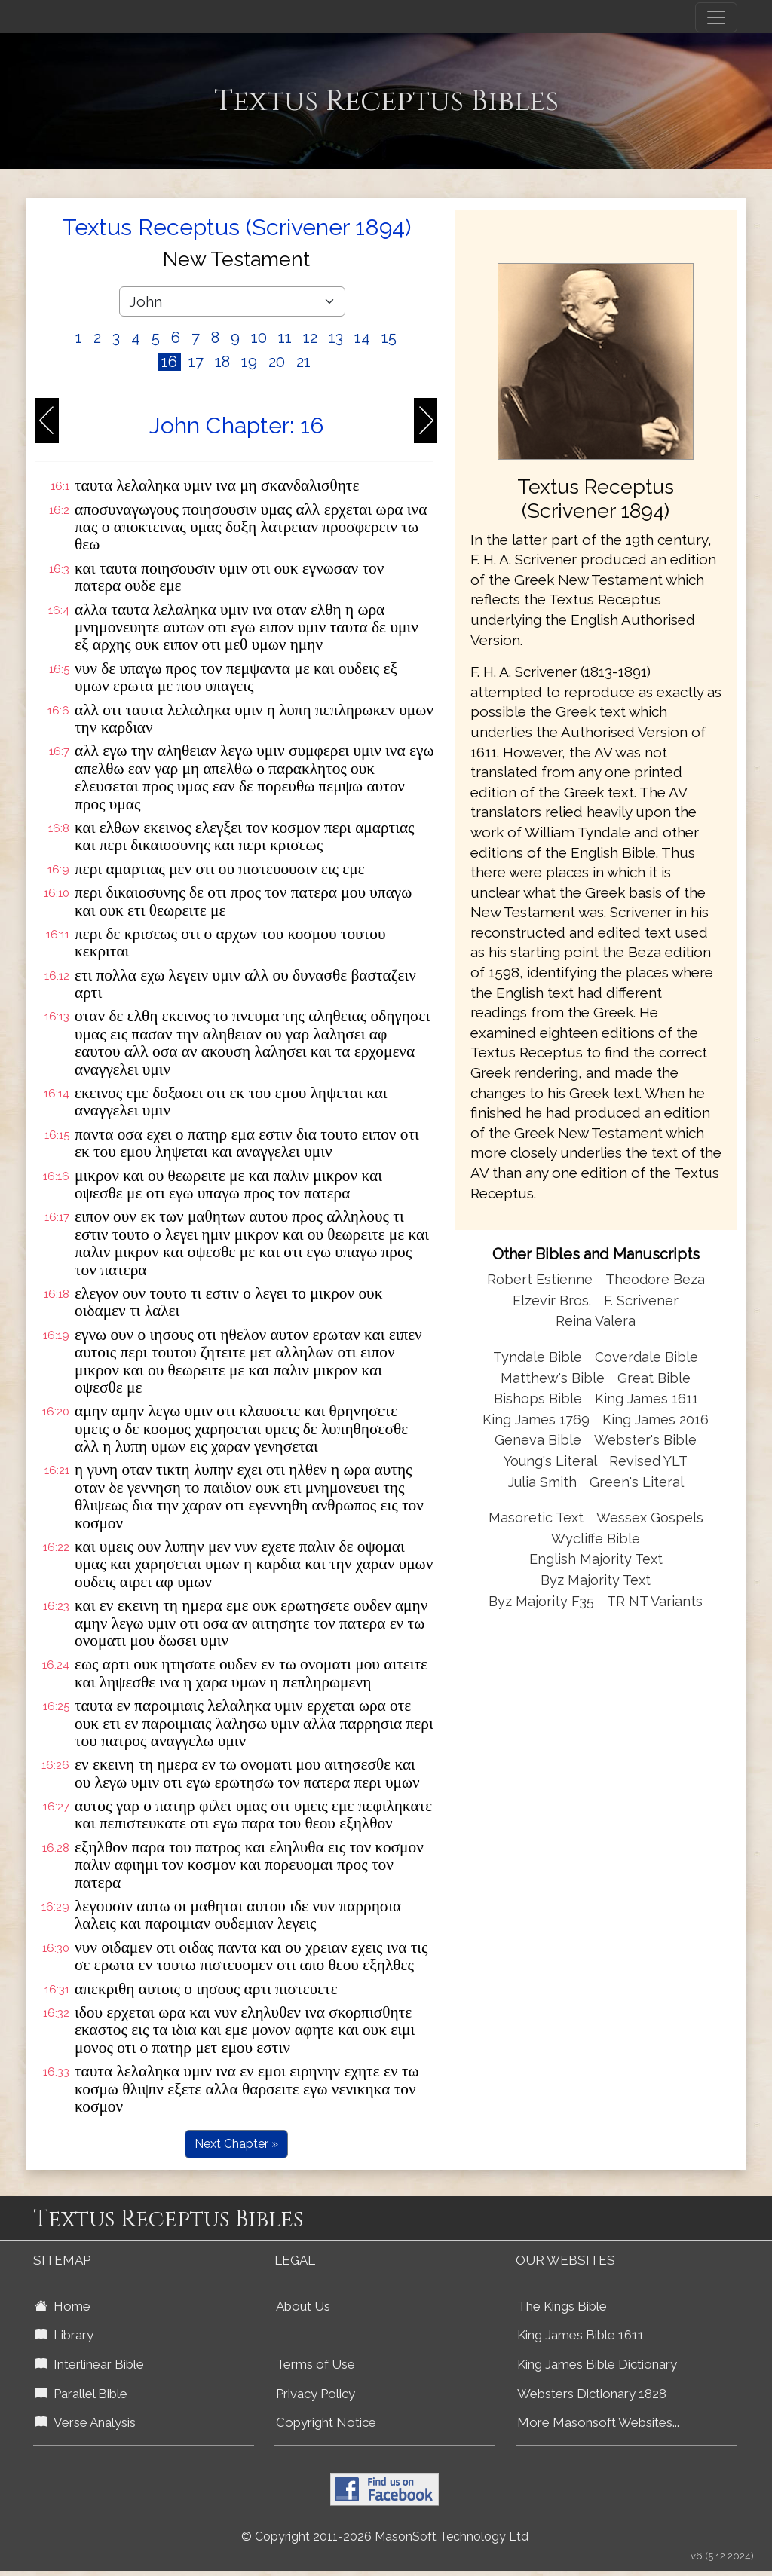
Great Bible (654, 1378)
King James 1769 (536, 1419)
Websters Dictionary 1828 (591, 2393)
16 (169, 362)
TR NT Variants (655, 1601)
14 (362, 338)
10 (259, 338)
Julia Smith (544, 1482)
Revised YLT (648, 1461)
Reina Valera (596, 1321)
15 (389, 338)
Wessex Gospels (649, 1517)
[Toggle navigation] (716, 17)
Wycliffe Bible (595, 1539)
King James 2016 (655, 1419)
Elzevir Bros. (552, 1300)
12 (310, 338)
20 (277, 362)
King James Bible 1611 (580, 2334)
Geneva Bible (538, 1440)
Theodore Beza (655, 1279)
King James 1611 (646, 1398)
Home (62, 2306)
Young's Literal (552, 1461)
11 (285, 338)
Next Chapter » (236, 2144)
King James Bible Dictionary (597, 2364)
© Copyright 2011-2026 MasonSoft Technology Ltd (384, 2536)
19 (249, 362)
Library (64, 2334)
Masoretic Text (536, 1517)
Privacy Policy (315, 2393)
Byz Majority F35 (541, 1601)
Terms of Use (315, 2364)
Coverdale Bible (646, 1357)
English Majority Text (596, 1559)
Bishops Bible (538, 1398)
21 (303, 362)
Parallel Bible (81, 2393)
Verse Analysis (85, 2422)
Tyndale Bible (537, 1357)
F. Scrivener (641, 1300)
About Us (303, 2306)
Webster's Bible (645, 1440)
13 (336, 338)
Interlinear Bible (89, 2364)
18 (222, 362)
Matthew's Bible (553, 1378)
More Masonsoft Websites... (598, 2422)
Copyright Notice (326, 2422)
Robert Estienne (540, 1279)
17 (196, 362)
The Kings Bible (562, 2306)
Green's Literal (637, 1482)
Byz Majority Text (596, 1580)
